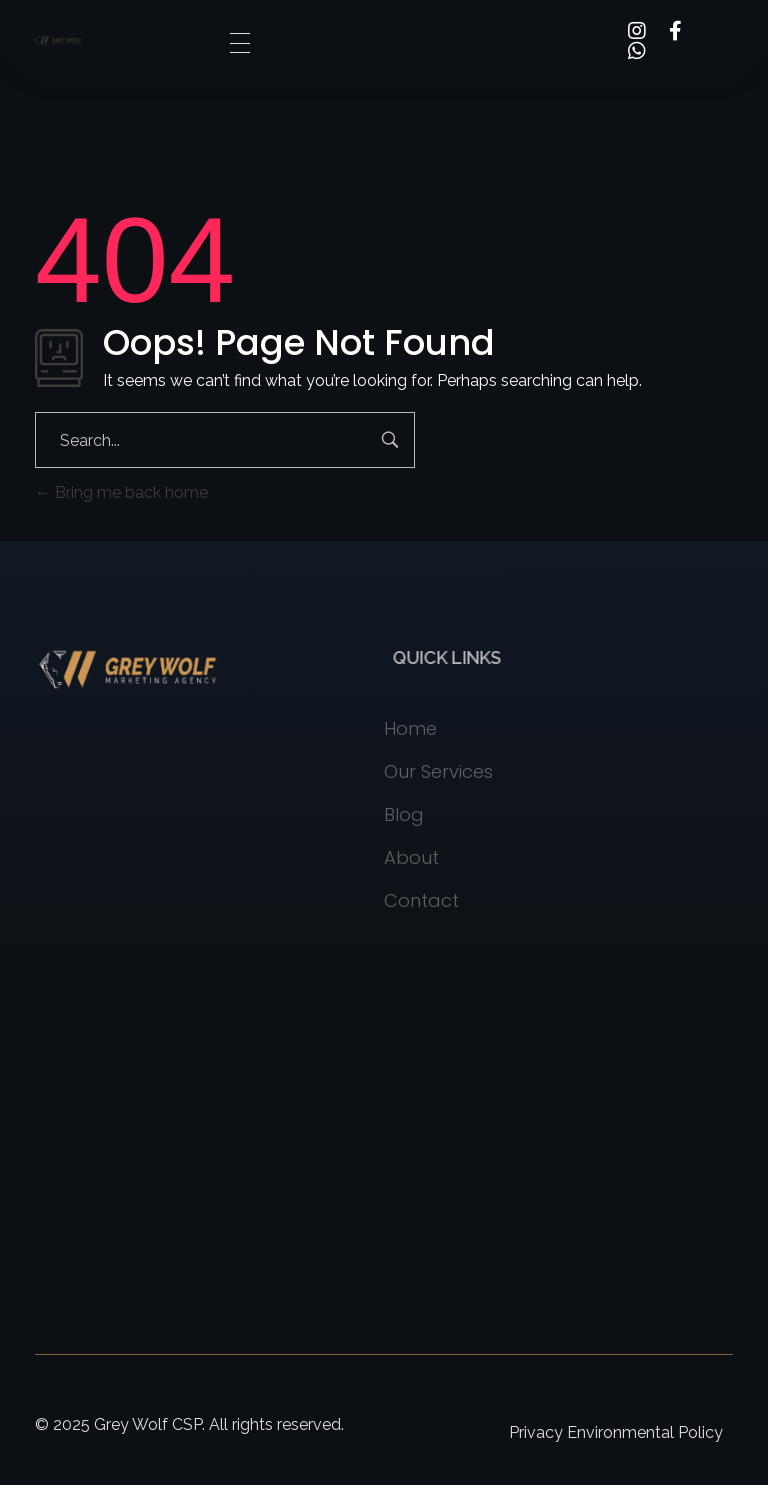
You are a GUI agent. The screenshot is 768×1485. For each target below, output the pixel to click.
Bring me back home (121, 492)
